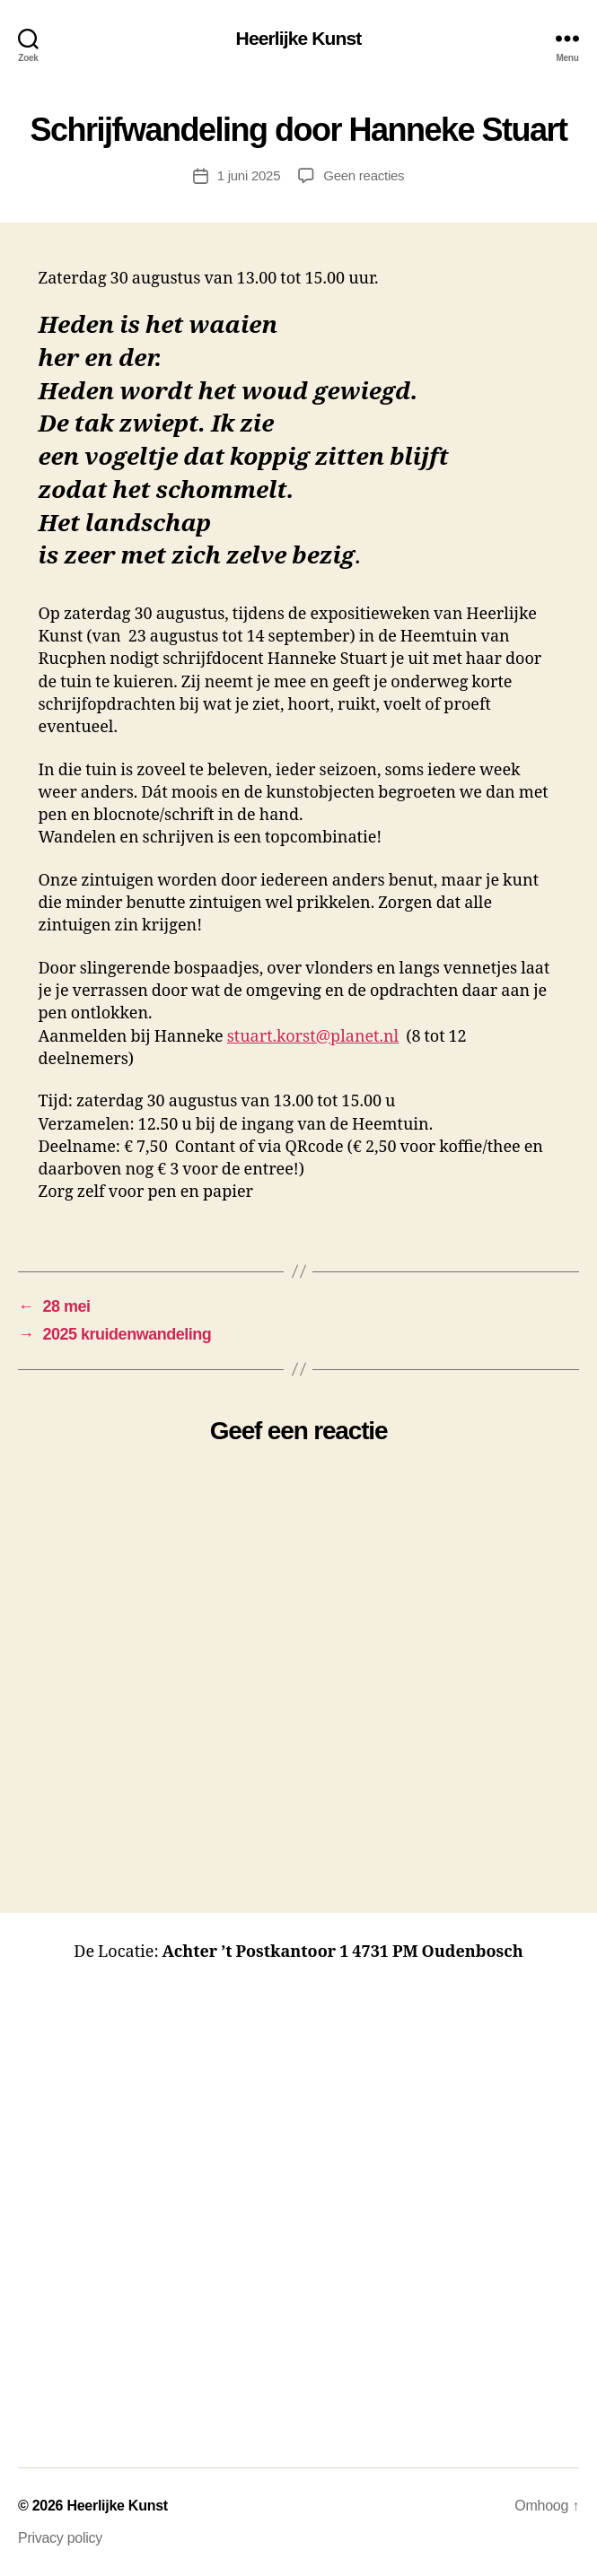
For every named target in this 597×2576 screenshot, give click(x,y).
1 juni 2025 (249, 175)
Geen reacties (363, 175)
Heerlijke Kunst (299, 38)
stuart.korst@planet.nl (313, 1036)
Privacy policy (60, 2537)
